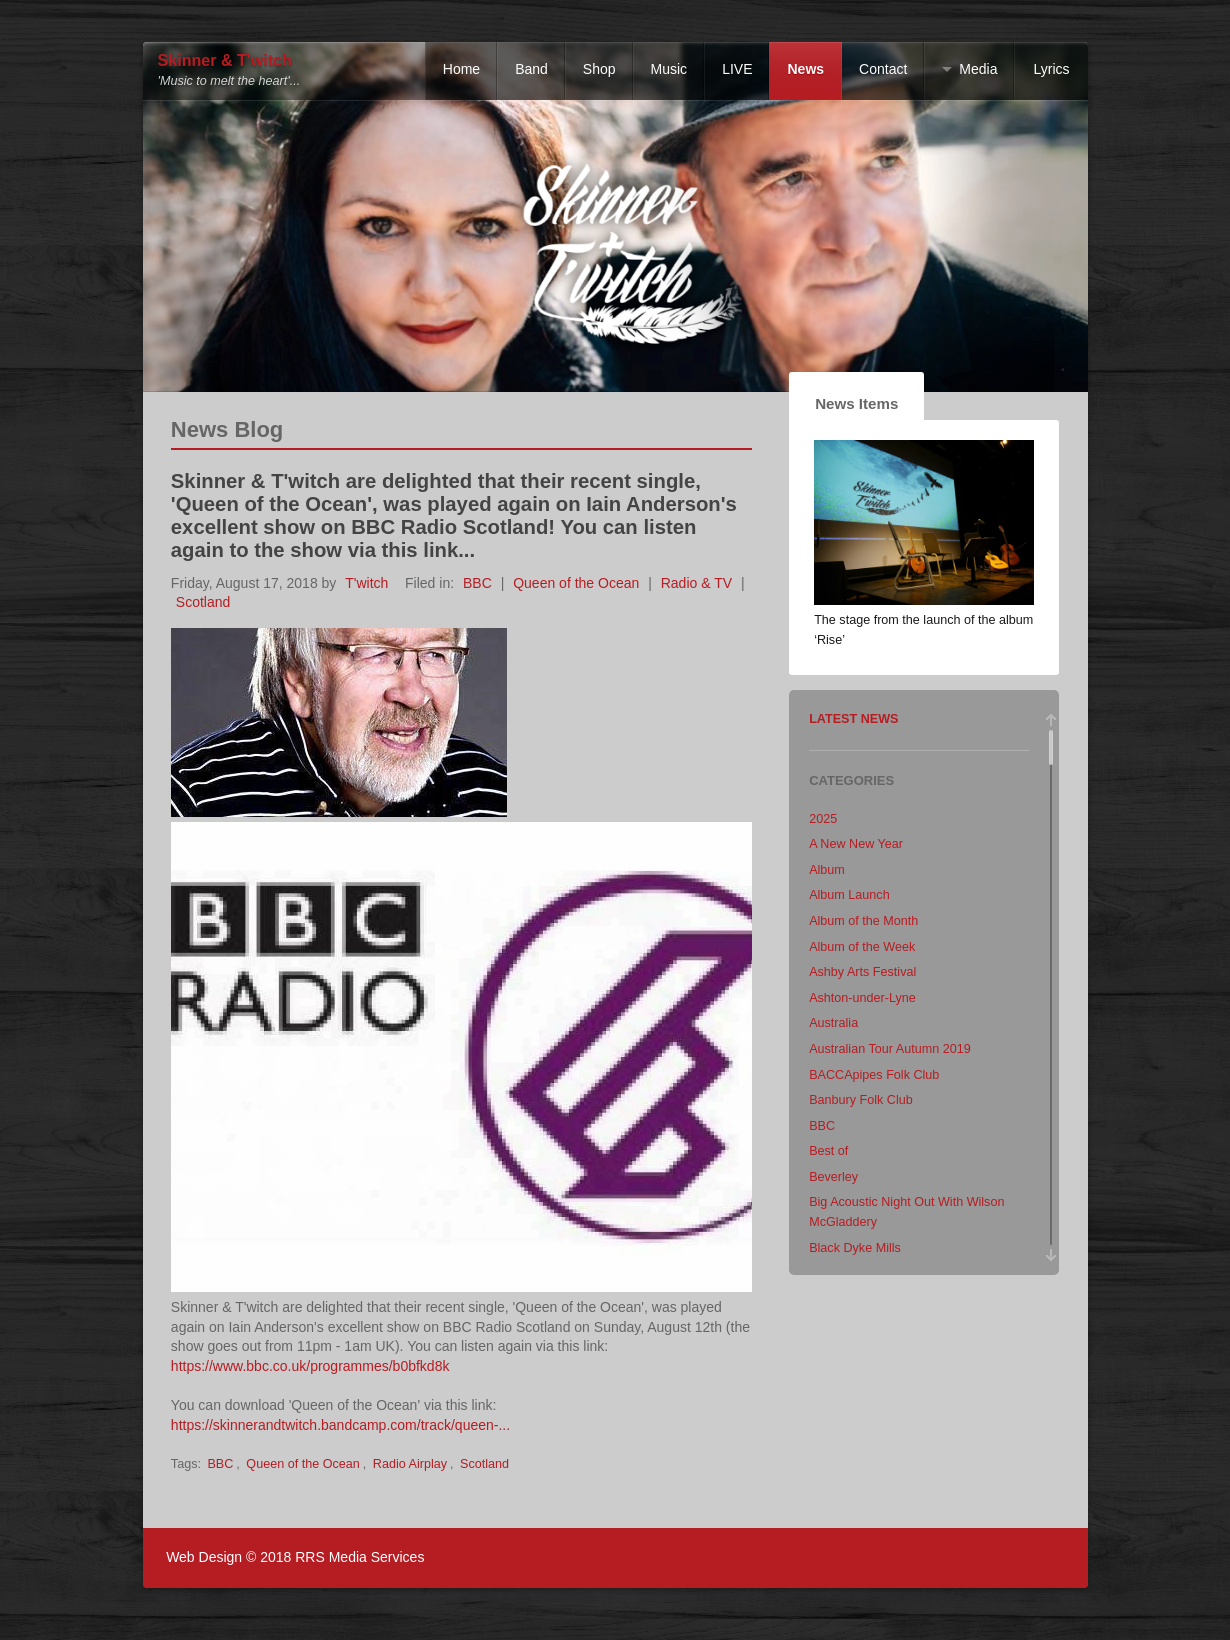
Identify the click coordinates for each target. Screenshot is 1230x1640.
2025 (823, 819)
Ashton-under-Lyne (862, 998)
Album (827, 870)
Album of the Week (862, 947)
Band (531, 69)
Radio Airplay (410, 1464)
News (805, 69)
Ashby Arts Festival (862, 972)
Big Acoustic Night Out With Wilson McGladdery (906, 1212)
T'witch (366, 583)
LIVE (737, 69)
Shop (599, 69)
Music (669, 69)
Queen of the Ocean (576, 583)
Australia (833, 1023)
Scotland (203, 602)
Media (978, 69)
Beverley (833, 1177)
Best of (828, 1151)
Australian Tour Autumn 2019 (890, 1049)
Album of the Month (863, 921)
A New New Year (856, 844)
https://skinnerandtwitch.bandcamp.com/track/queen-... (340, 1425)
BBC (477, 583)
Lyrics (1051, 69)
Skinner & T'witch (225, 60)
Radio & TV (696, 583)
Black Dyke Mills (855, 1248)
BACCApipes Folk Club (874, 1075)
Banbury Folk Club (861, 1100)
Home (461, 69)
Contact (883, 69)
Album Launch (849, 895)
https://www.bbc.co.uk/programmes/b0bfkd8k (310, 1366)
